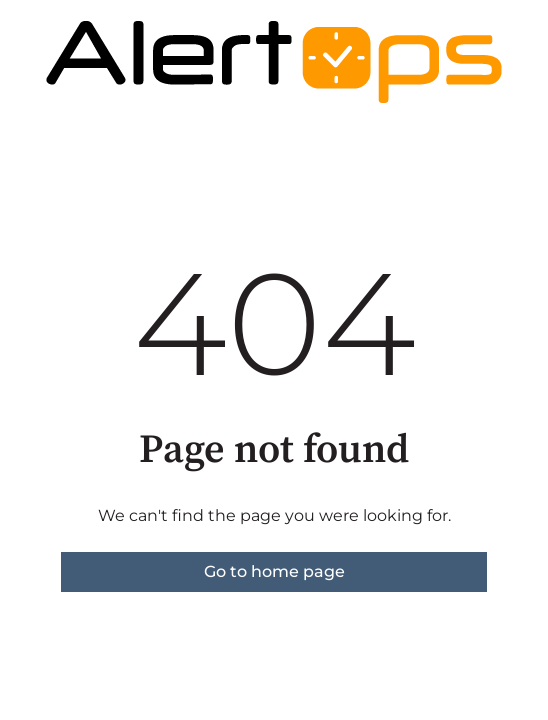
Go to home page (274, 571)
